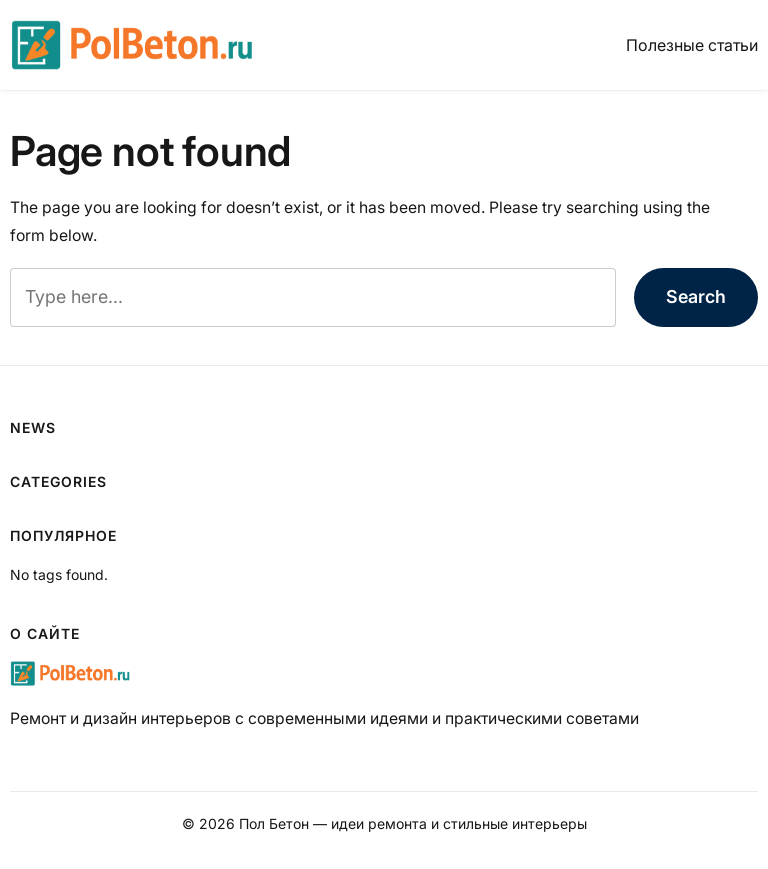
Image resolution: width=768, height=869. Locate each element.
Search (696, 296)
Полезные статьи (692, 45)
